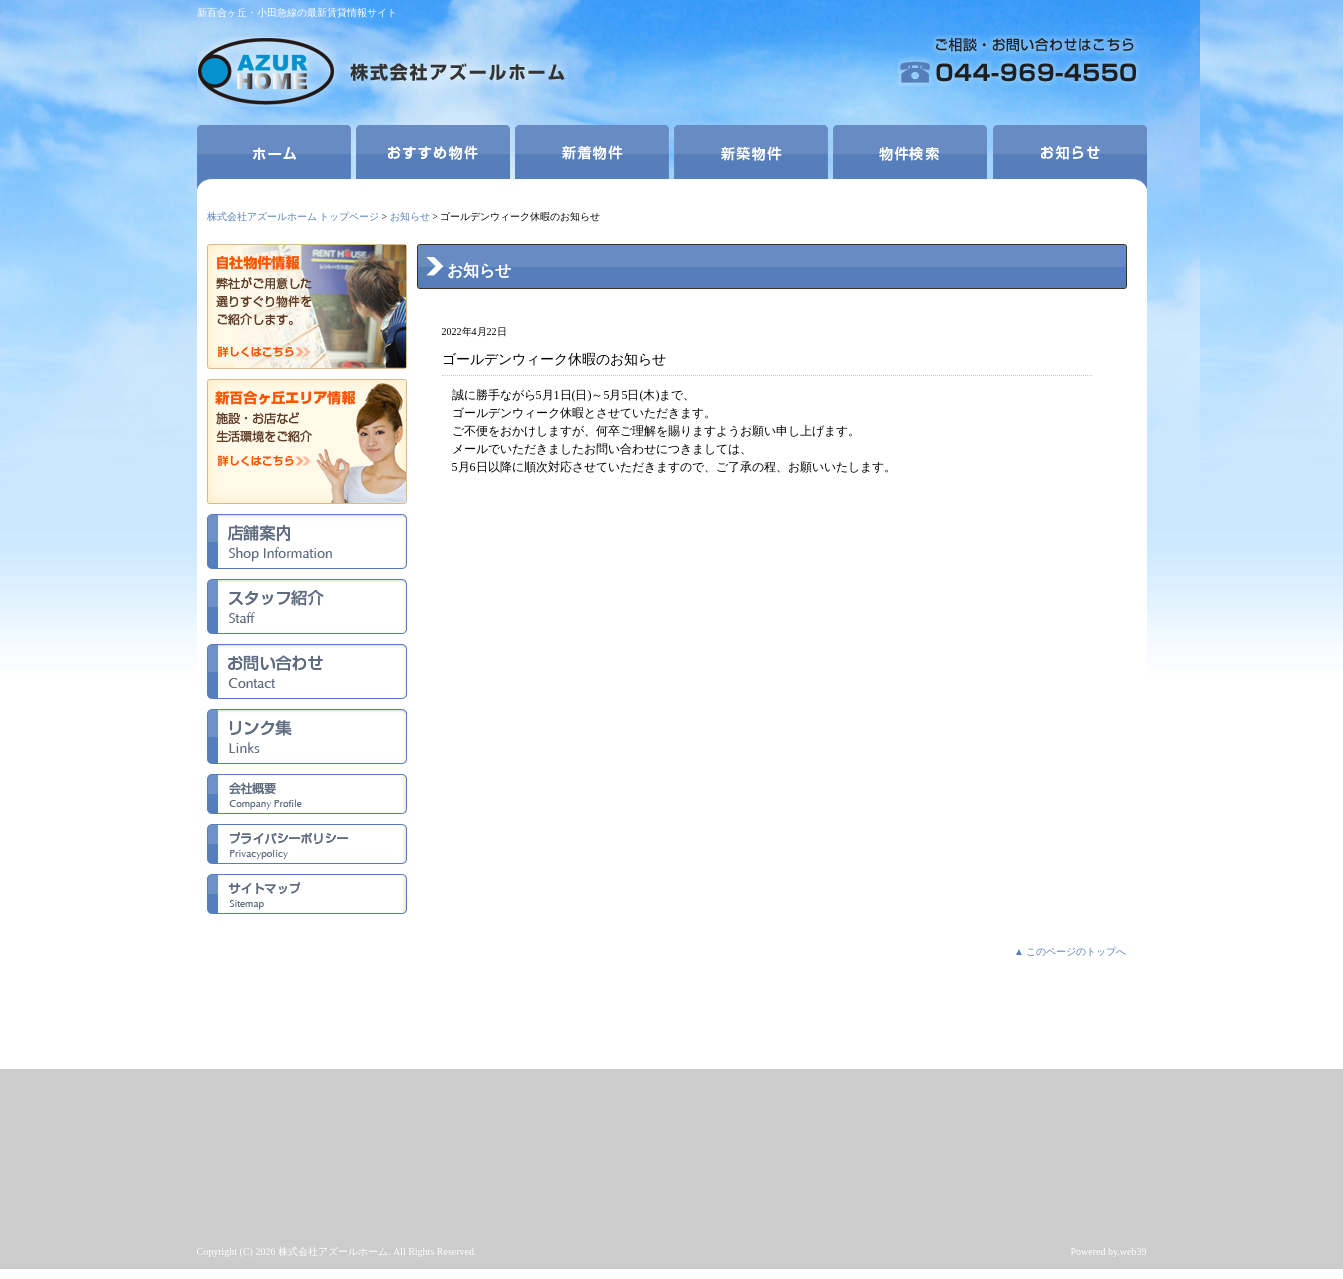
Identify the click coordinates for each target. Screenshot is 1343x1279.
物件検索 (910, 157)
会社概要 (307, 794)
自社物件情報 (307, 306)
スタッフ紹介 (307, 606)
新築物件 (751, 157)
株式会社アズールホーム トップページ (293, 216)
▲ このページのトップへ (1070, 951)
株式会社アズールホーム (382, 74)
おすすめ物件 (433, 157)
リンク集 (307, 736)
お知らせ (1070, 157)
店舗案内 (307, 541)
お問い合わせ (307, 671)
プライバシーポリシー (307, 844)
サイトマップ (307, 894)
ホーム (274, 157)
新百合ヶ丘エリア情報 (307, 441)
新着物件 (592, 157)
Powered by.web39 (1108, 1251)
